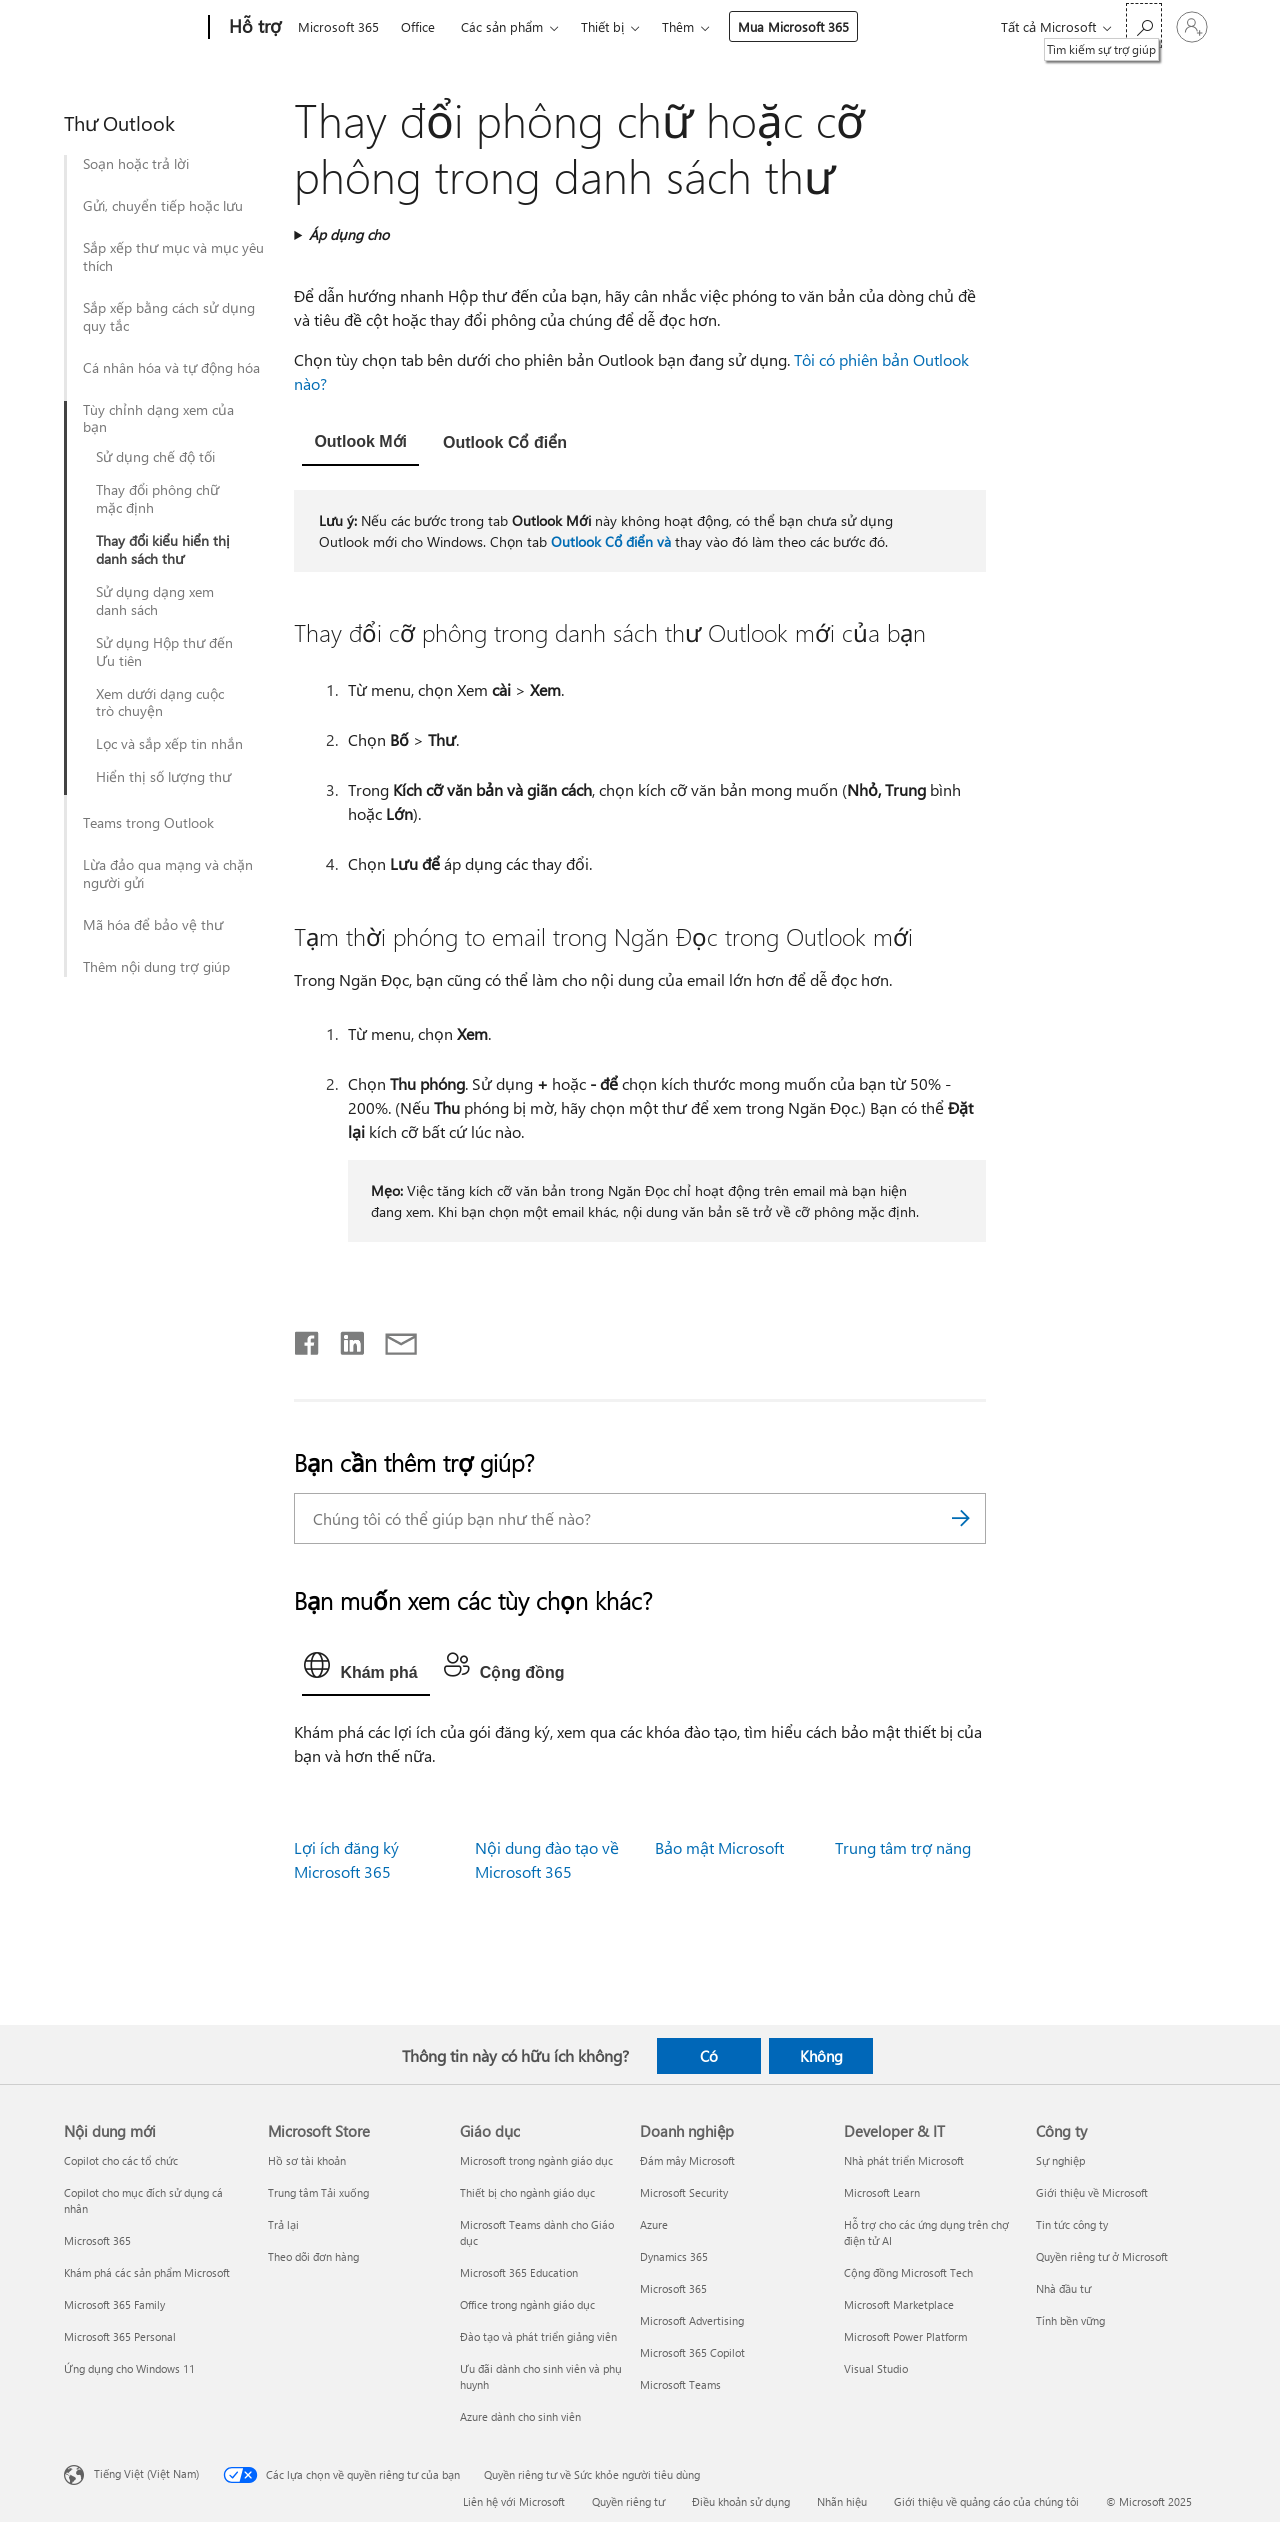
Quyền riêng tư (628, 2501)
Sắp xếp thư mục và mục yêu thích (173, 257)
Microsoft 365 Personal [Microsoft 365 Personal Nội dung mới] (120, 2336)
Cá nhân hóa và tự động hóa (171, 368)
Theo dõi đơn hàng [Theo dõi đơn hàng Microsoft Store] (313, 2256)
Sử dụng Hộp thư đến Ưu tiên (164, 652)
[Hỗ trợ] (253, 28)
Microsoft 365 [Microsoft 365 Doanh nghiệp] (673, 2288)
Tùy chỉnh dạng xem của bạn (158, 419)
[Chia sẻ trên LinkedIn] (344, 1339)
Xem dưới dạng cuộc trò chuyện (160, 703)
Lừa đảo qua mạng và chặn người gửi (168, 874)
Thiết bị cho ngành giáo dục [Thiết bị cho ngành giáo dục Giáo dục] (527, 2192)
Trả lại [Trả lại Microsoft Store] (283, 2224)
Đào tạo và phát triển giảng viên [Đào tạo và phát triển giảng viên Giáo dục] (538, 2336)
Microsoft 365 (338, 26)
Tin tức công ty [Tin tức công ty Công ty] (1072, 2224)
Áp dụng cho (349, 234)
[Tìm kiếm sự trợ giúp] (1144, 25)
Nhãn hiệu (842, 2501)
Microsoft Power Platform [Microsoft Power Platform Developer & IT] (905, 2336)
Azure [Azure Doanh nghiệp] (654, 2224)
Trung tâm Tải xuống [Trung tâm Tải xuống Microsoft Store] (318, 2192)
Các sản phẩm (502, 26)
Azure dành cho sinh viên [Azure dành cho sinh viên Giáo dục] (520, 2416)
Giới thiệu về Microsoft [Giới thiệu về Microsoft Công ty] (1092, 2192)
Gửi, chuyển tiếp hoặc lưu (163, 206)
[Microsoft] (132, 28)
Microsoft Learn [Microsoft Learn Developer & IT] (882, 2192)
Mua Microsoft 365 (793, 26)
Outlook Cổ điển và (611, 541)
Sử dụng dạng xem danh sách (155, 601)
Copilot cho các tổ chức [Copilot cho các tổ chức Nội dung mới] (121, 2160)
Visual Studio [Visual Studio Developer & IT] (876, 2368)
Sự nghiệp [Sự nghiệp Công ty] (1060, 2160)
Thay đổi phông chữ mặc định (157, 499)
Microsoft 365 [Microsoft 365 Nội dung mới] (97, 2240)
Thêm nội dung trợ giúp (156, 967)
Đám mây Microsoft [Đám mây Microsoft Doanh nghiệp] (687, 2160)
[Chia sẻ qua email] (392, 1339)
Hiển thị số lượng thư (163, 777)
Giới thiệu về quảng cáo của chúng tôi (986, 2501)
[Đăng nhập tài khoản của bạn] (1192, 27)
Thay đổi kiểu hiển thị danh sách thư (163, 550)
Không (821, 2056)
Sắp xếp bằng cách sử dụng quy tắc (169, 317)
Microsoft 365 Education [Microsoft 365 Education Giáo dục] (519, 2272)
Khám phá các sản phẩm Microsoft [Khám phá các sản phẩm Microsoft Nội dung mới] (147, 2272)
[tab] (360, 443)
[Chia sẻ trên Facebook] (308, 1339)
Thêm (678, 26)
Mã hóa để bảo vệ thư (153, 925)
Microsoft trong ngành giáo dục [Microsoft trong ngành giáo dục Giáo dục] (536, 2160)
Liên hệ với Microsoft (514, 2501)
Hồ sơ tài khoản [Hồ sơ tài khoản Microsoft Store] (307, 2160)
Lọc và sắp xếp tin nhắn (169, 744)
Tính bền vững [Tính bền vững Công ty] (1070, 2320)
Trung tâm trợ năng (903, 1847)
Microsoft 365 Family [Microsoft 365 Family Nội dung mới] (114, 2304)
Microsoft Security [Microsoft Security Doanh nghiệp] (684, 2192)
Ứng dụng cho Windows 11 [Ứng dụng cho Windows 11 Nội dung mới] (129, 2368)
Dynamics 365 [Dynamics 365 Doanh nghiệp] (674, 2256)
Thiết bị (602, 26)
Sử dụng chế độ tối (155, 457)
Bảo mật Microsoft (719, 1847)
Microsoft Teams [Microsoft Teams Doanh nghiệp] (680, 2384)
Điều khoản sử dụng (741, 2501)
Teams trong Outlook (148, 823)
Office (418, 26)
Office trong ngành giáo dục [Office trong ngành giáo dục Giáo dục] (527, 2304)
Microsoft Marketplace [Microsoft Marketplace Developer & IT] (899, 2304)
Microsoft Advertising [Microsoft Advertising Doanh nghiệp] (692, 2320)
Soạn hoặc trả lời (136, 164)
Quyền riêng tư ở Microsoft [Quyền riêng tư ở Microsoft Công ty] (1102, 2256)
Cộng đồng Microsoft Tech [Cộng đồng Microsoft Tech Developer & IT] (908, 2272)
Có (709, 2056)
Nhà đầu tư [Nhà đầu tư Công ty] (1063, 2288)
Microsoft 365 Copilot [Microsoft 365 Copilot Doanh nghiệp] (692, 2352)
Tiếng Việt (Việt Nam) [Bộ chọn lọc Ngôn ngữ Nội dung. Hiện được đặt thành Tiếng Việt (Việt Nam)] (146, 2473)
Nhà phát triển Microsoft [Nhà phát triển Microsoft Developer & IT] (904, 2160)
